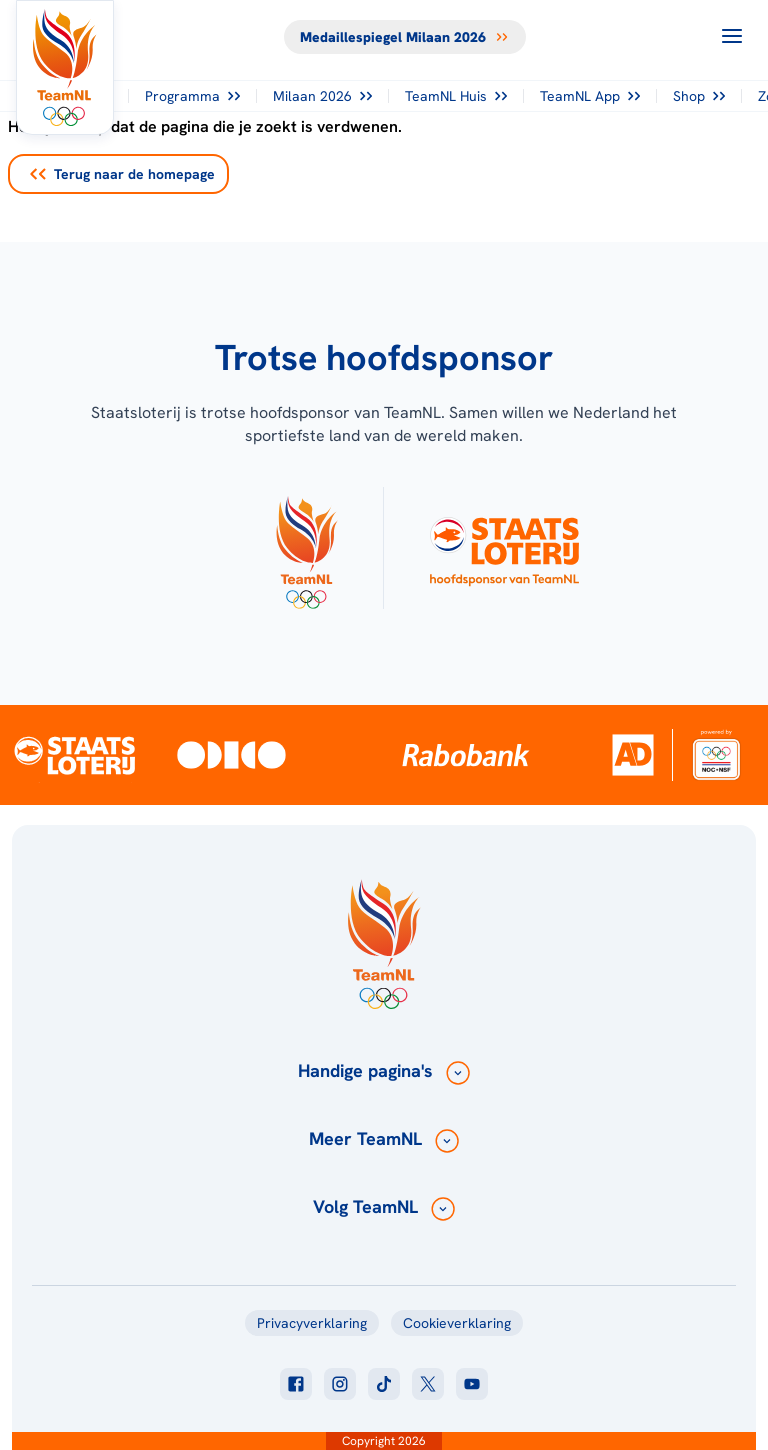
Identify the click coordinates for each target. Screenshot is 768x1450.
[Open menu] (732, 36)
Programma (192, 96)
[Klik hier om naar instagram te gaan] (340, 1384)
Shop (699, 96)
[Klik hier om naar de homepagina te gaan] (65, 67)
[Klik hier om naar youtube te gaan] (472, 1384)
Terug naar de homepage (122, 174)
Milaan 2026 (322, 96)
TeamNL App (590, 96)
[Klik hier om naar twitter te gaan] (428, 1384)
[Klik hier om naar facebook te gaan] (296, 1384)
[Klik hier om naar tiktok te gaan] (384, 1384)
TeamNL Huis (456, 96)
